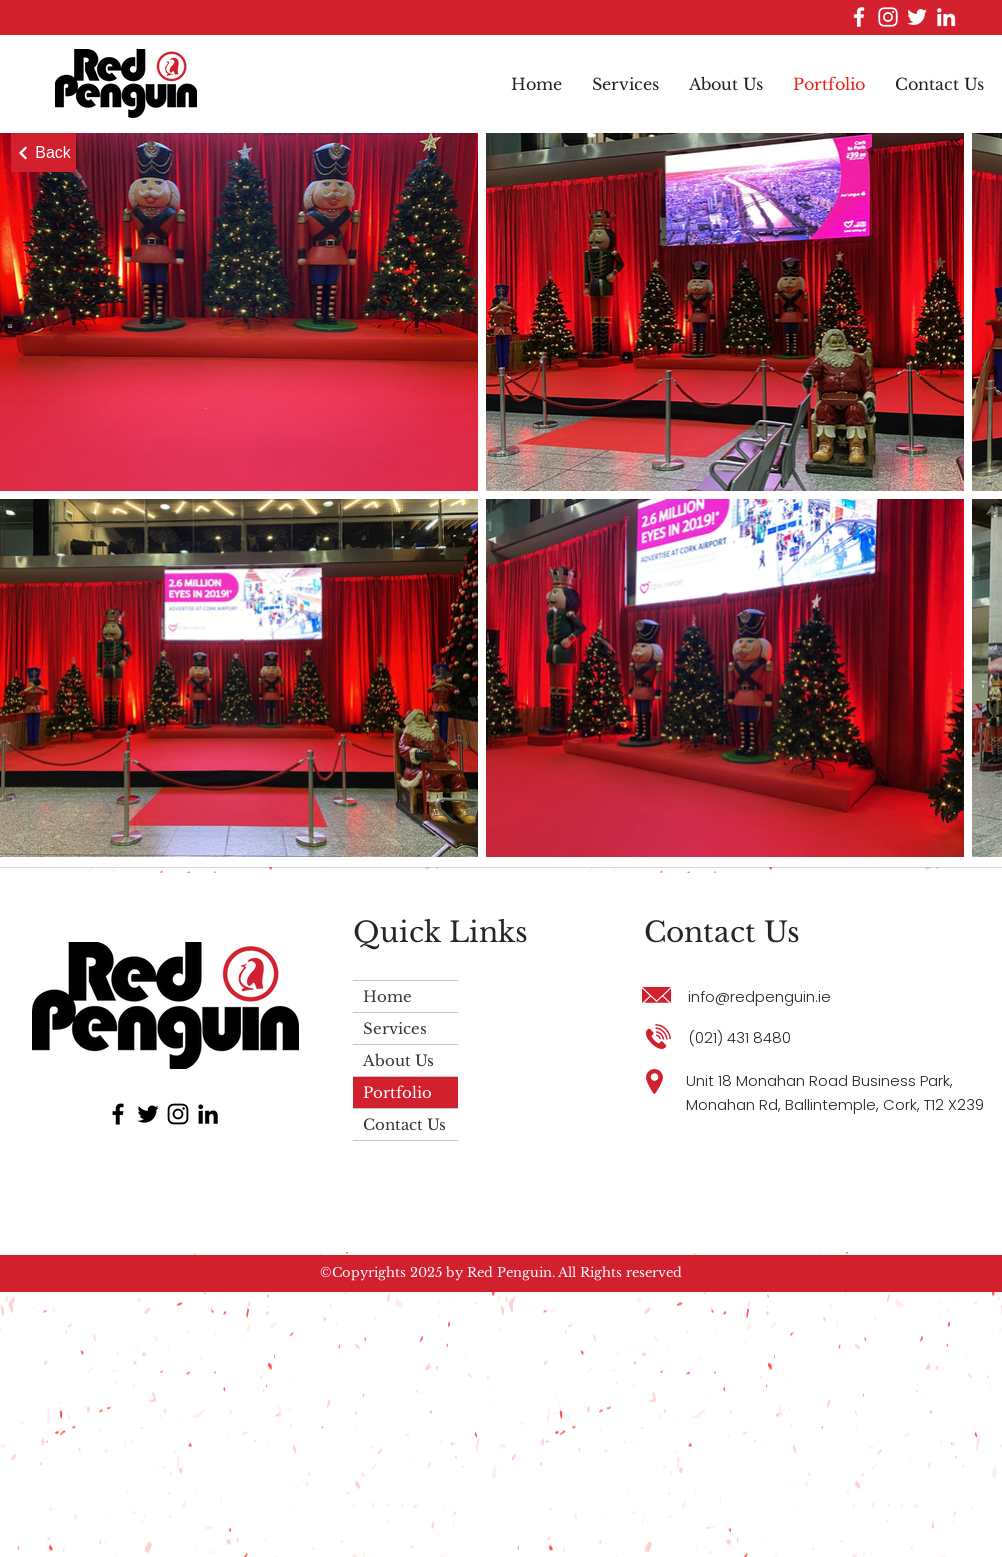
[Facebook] (859, 17)
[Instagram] (888, 17)
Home (387, 996)
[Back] (43, 152)
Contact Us (404, 1124)
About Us (398, 1060)
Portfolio (397, 1092)
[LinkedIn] (946, 17)
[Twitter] (917, 17)
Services (395, 1028)
